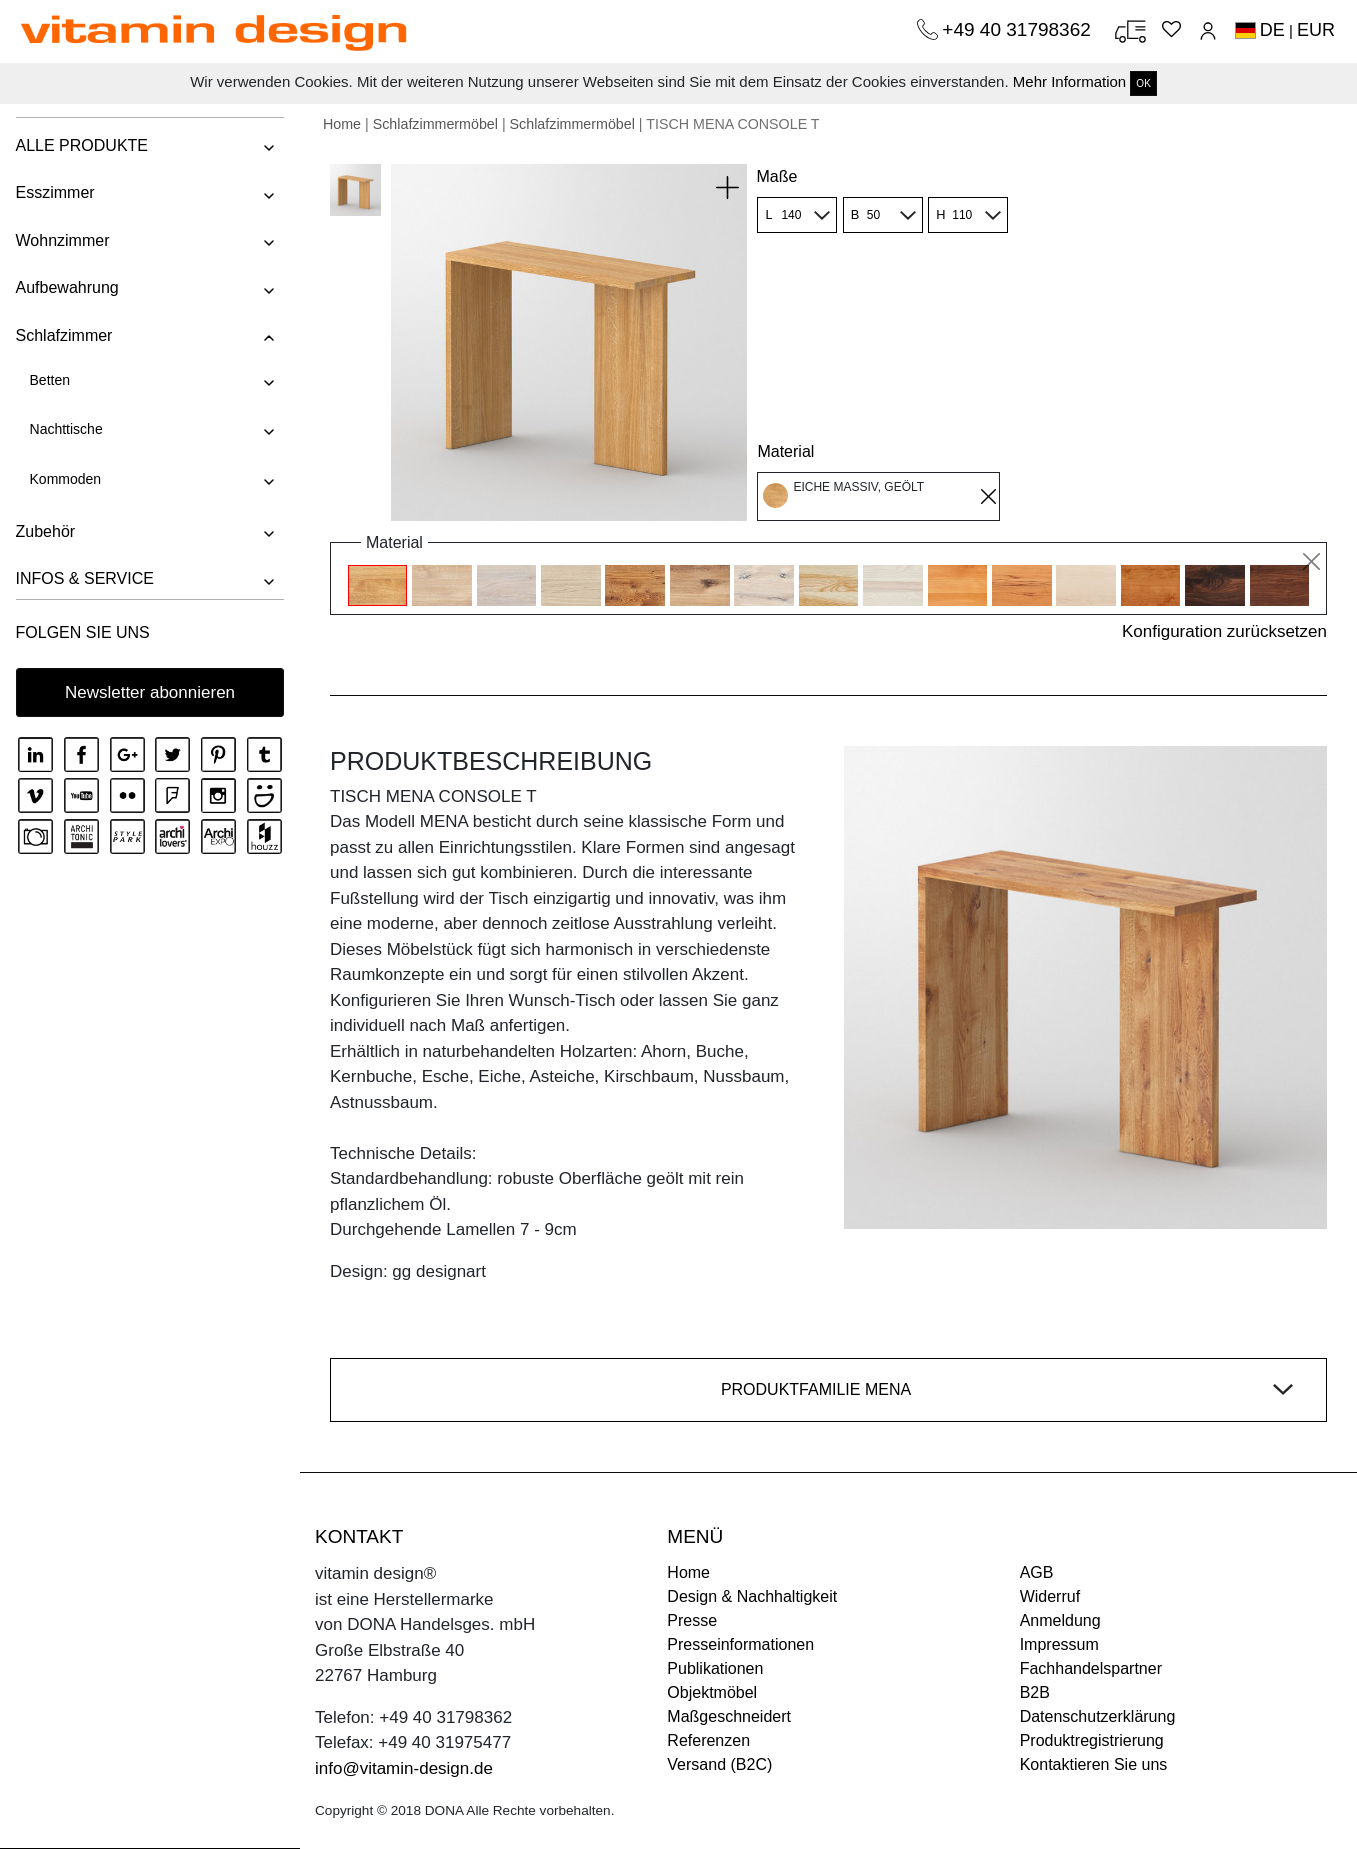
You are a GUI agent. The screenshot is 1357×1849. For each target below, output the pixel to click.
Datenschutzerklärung (1098, 1716)
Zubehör (45, 531)
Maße (776, 176)
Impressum (1059, 1644)
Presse (692, 1620)
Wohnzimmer (62, 240)
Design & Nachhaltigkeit (752, 1596)
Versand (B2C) (719, 1764)
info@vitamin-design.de (404, 1768)
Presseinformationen (740, 1644)
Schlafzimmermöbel (435, 124)
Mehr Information (1069, 81)
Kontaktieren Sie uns (1094, 1764)
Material (785, 451)
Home (342, 124)
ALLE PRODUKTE (81, 145)
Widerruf (1050, 1596)
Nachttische (65, 429)
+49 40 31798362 (1019, 29)
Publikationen (715, 1668)
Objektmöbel (712, 1692)
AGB (1037, 1572)
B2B (1035, 1692)
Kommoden (65, 479)
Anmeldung (1060, 1620)
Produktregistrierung (1092, 1740)
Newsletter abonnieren (150, 692)
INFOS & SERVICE (84, 578)
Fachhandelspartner (1091, 1668)
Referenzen (708, 1740)
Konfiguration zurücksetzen (1224, 631)
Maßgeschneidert (729, 1716)
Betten (49, 380)
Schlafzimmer (63, 335)
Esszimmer (54, 192)
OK (1143, 83)
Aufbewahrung (66, 287)
